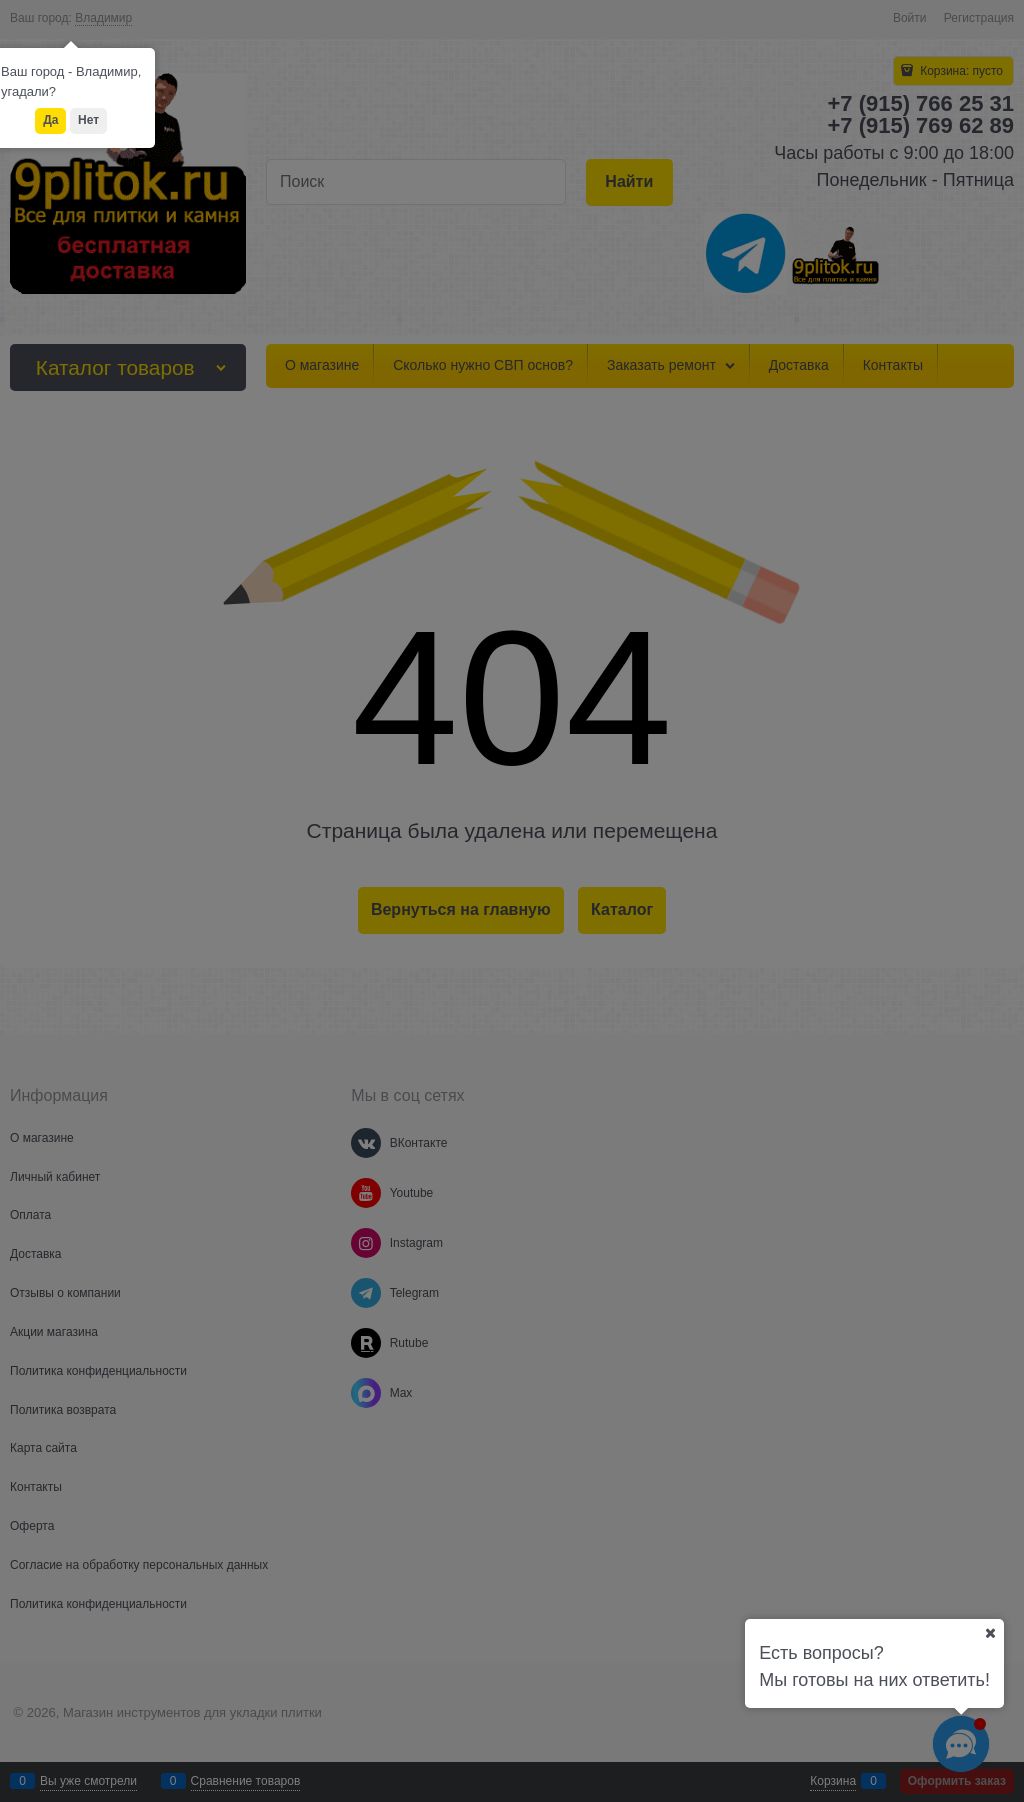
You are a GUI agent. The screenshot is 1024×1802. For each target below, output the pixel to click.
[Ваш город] (990, 1633)
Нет (88, 120)
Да (50, 120)
